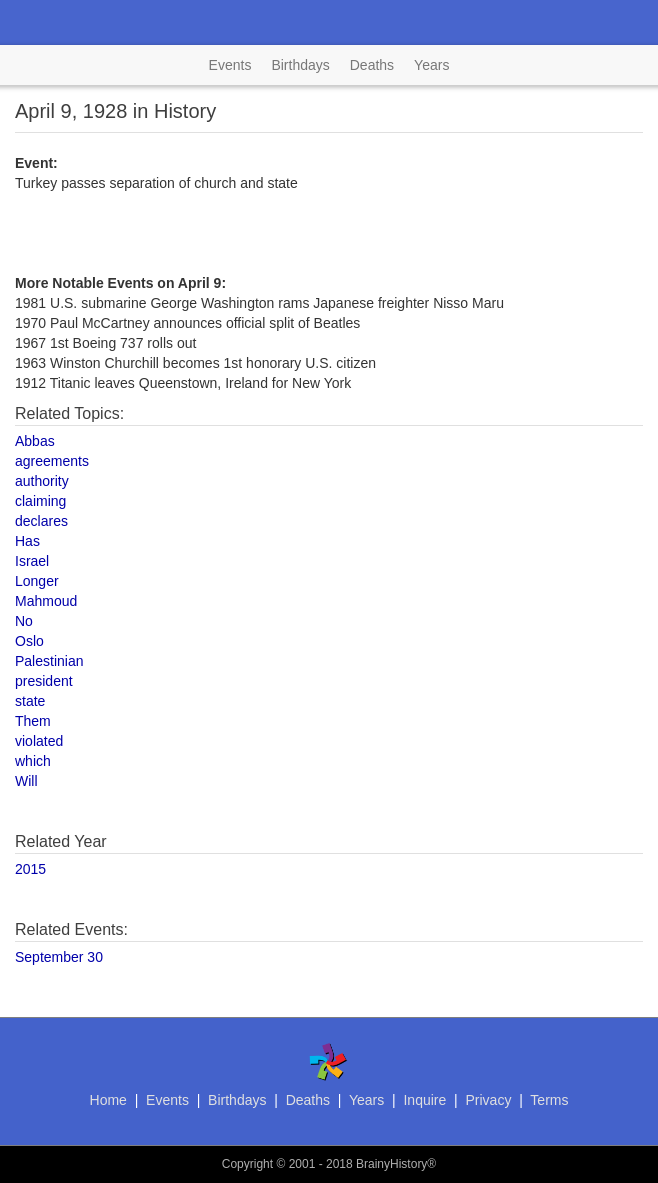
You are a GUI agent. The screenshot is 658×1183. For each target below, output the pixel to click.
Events (230, 65)
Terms (549, 1100)
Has (27, 541)
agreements (52, 461)
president (44, 681)
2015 (30, 869)
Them (33, 721)
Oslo (29, 641)
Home (108, 1100)
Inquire (424, 1100)
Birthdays (300, 65)
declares (41, 521)
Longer (37, 581)
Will (26, 781)
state (30, 701)
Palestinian (49, 661)
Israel (32, 561)
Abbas (35, 441)
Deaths (372, 65)
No (24, 621)
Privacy (488, 1100)
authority (42, 481)
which (33, 761)
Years (431, 65)
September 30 (59, 957)
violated (39, 741)
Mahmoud (46, 601)
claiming (40, 501)
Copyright (247, 1164)
